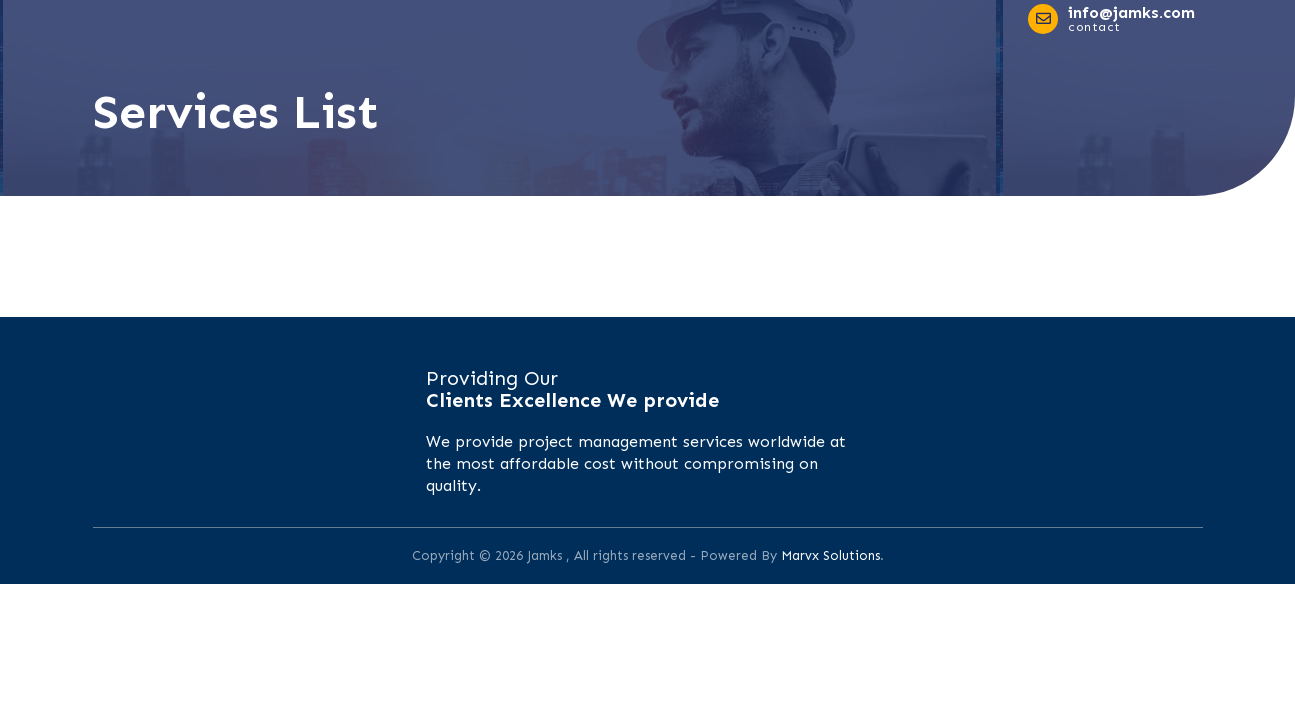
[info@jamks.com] (1043, 19)
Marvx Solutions (830, 555)
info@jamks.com (1131, 12)
